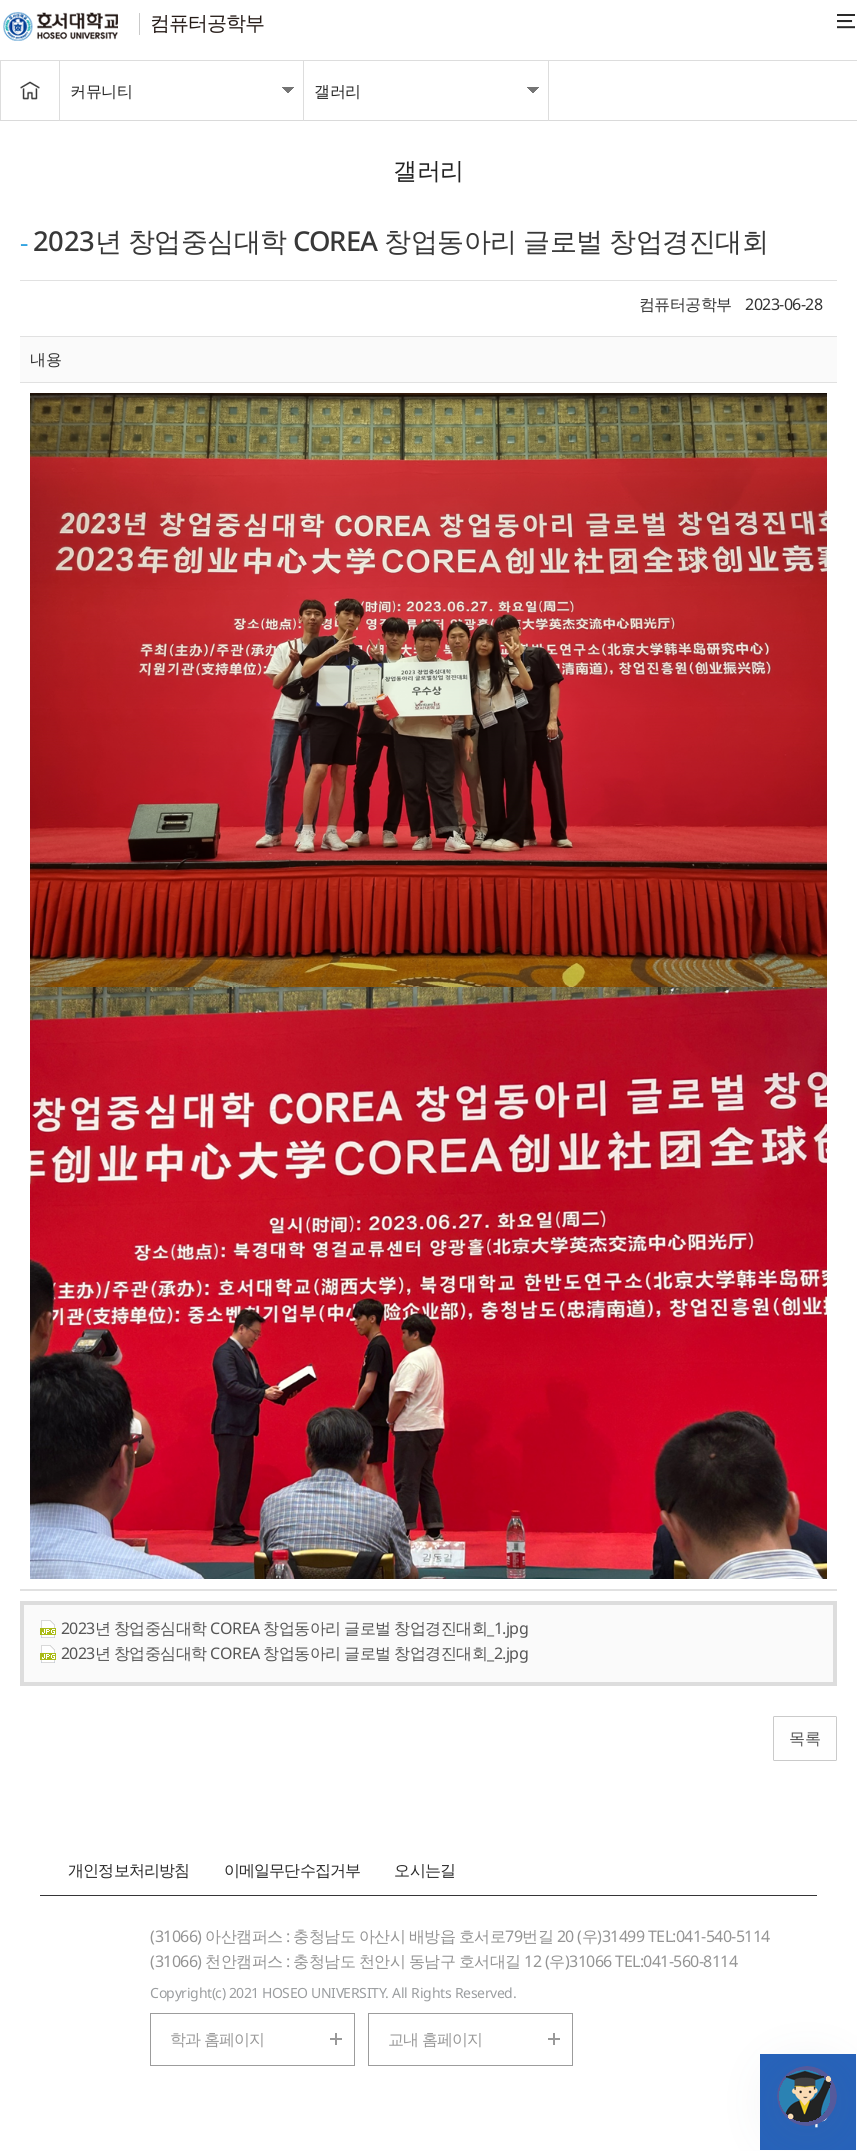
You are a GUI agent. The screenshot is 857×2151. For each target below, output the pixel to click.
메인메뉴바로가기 (0, 0)
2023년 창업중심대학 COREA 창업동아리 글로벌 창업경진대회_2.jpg (283, 1653)
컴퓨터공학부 (207, 22)
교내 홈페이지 (435, 2039)
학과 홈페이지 (217, 2039)
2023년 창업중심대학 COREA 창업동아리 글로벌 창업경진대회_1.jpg (283, 1628)
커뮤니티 (101, 91)
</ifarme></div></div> (807, 2096)
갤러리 (337, 91)
